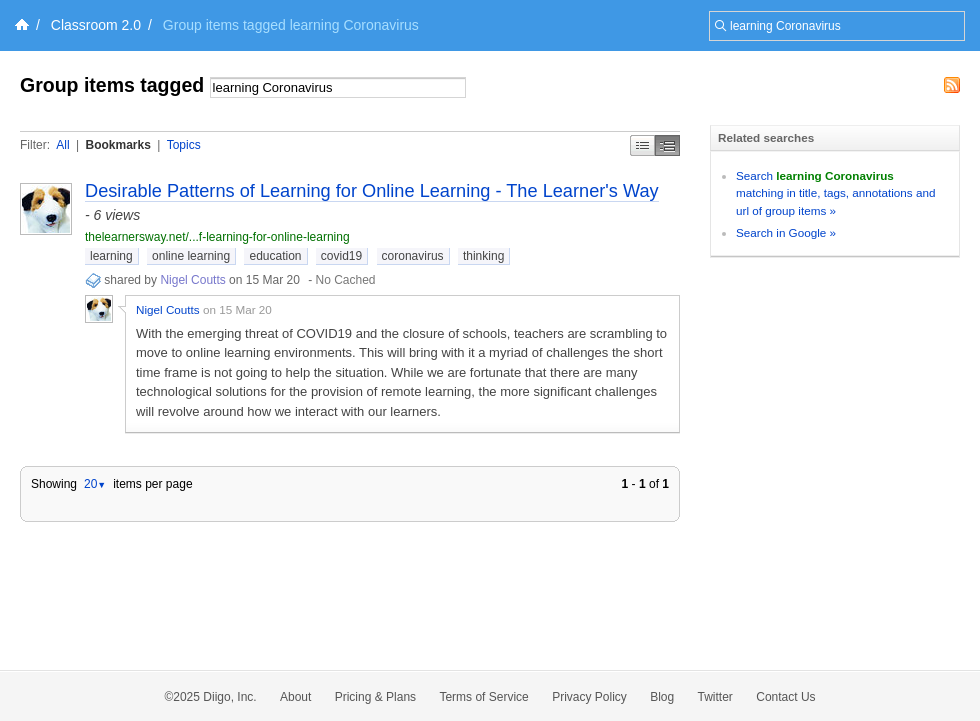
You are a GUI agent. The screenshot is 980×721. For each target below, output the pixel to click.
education (275, 256)
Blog (662, 697)
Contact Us (785, 697)
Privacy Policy (589, 697)
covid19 (341, 256)
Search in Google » (786, 232)
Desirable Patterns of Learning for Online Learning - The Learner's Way (372, 191)
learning (111, 256)
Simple (642, 145)
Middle (667, 145)
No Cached (346, 280)
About (295, 697)
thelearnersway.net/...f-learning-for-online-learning (217, 237)
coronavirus (413, 256)
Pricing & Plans (375, 697)
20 (95, 484)
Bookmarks (117, 145)
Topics (184, 145)
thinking (483, 256)
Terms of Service (483, 697)
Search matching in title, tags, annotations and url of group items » (835, 193)
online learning (191, 256)
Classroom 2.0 (96, 25)
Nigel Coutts (192, 280)
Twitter (715, 697)
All (62, 145)
